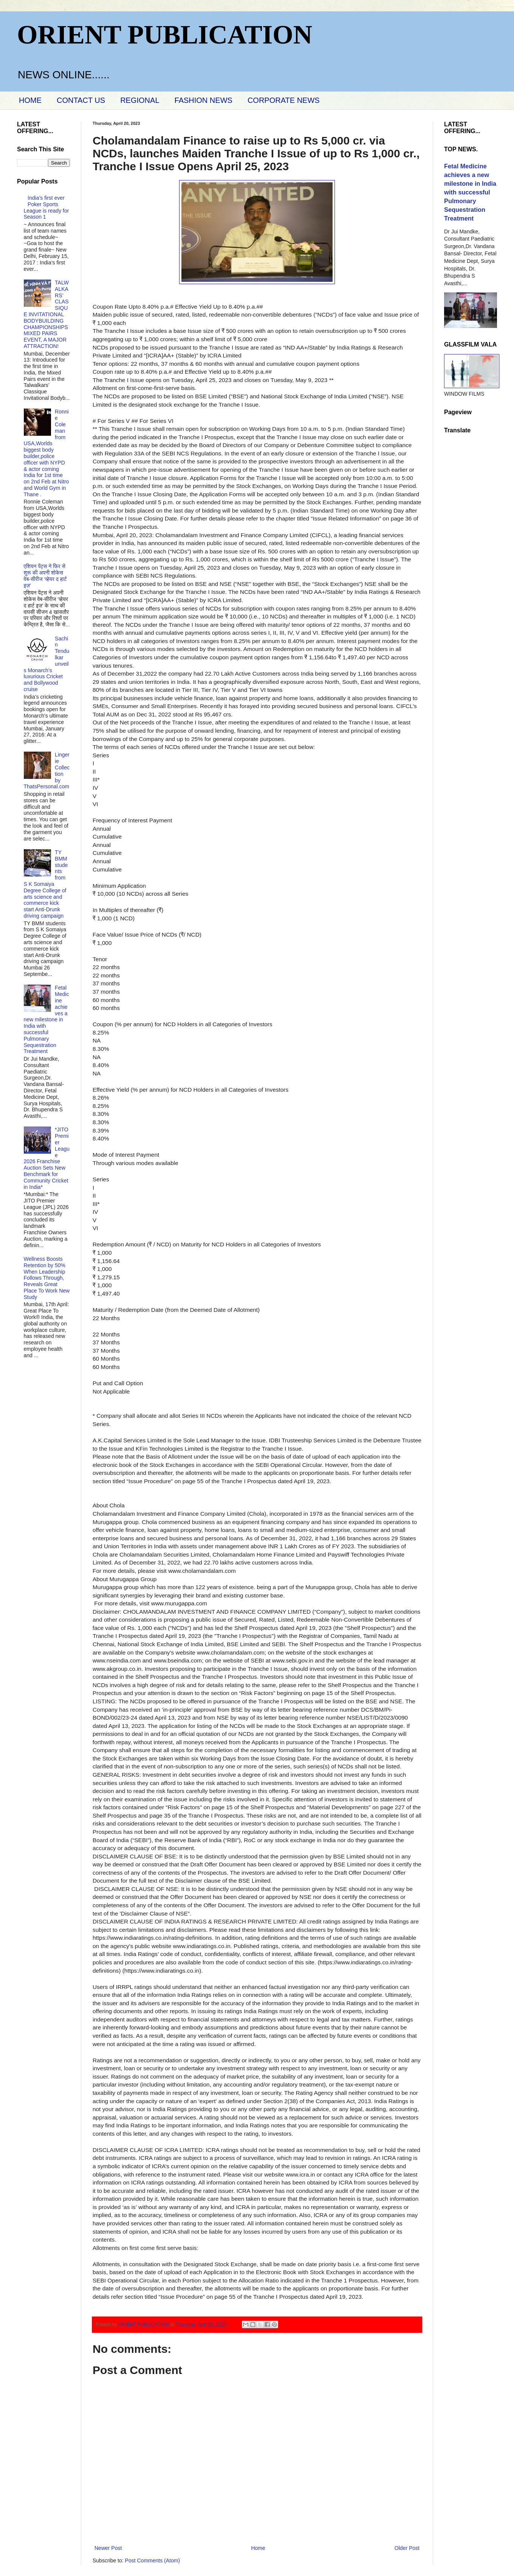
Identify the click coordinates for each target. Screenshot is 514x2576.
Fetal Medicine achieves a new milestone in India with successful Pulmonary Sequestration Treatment (46, 1019)
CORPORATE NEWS (284, 100)
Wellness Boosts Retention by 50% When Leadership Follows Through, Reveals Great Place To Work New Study (47, 1278)
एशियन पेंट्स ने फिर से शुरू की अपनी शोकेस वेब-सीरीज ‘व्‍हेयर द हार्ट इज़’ (45, 575)
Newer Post (108, 2548)
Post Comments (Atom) (152, 2560)
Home (258, 2548)
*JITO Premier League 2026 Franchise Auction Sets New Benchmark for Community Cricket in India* (47, 1158)
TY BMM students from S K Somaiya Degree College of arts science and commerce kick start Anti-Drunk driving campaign (46, 884)
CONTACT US (81, 100)
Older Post (407, 2548)
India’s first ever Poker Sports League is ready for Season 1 (46, 207)
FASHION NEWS (203, 100)
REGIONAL (139, 100)
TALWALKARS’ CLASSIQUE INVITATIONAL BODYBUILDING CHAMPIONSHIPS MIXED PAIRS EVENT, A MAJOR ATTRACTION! (46, 314)
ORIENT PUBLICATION (164, 34)
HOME (30, 100)
